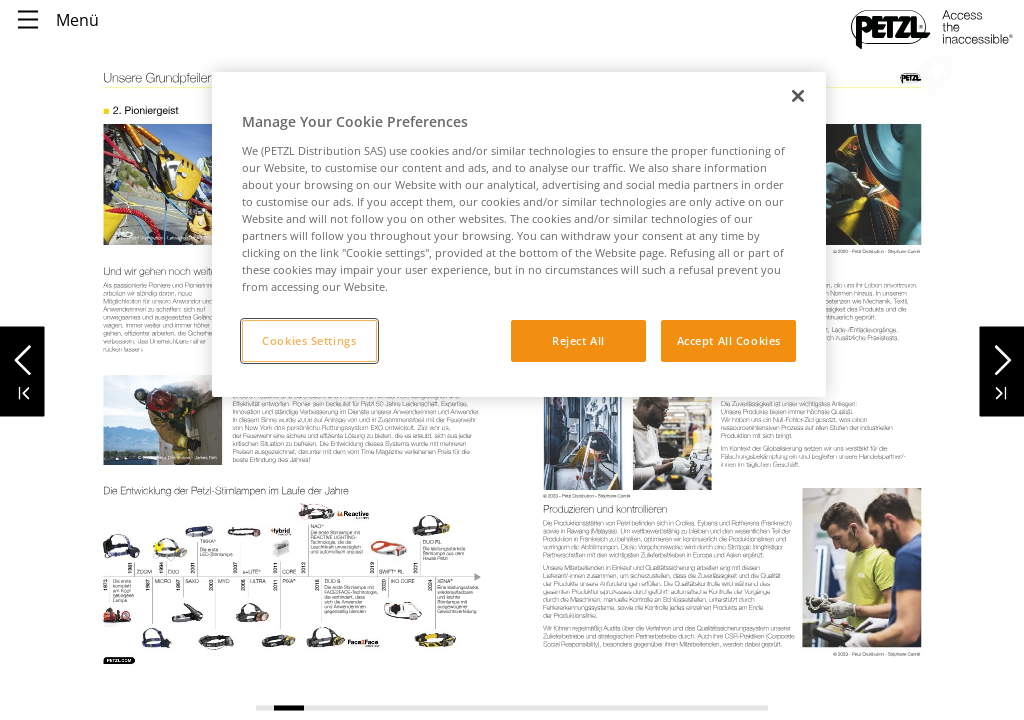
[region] (519, 234)
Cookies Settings (309, 340)
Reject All (578, 340)
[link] (119, 659)
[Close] (798, 96)
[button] (22, 354)
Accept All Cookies (729, 340)
